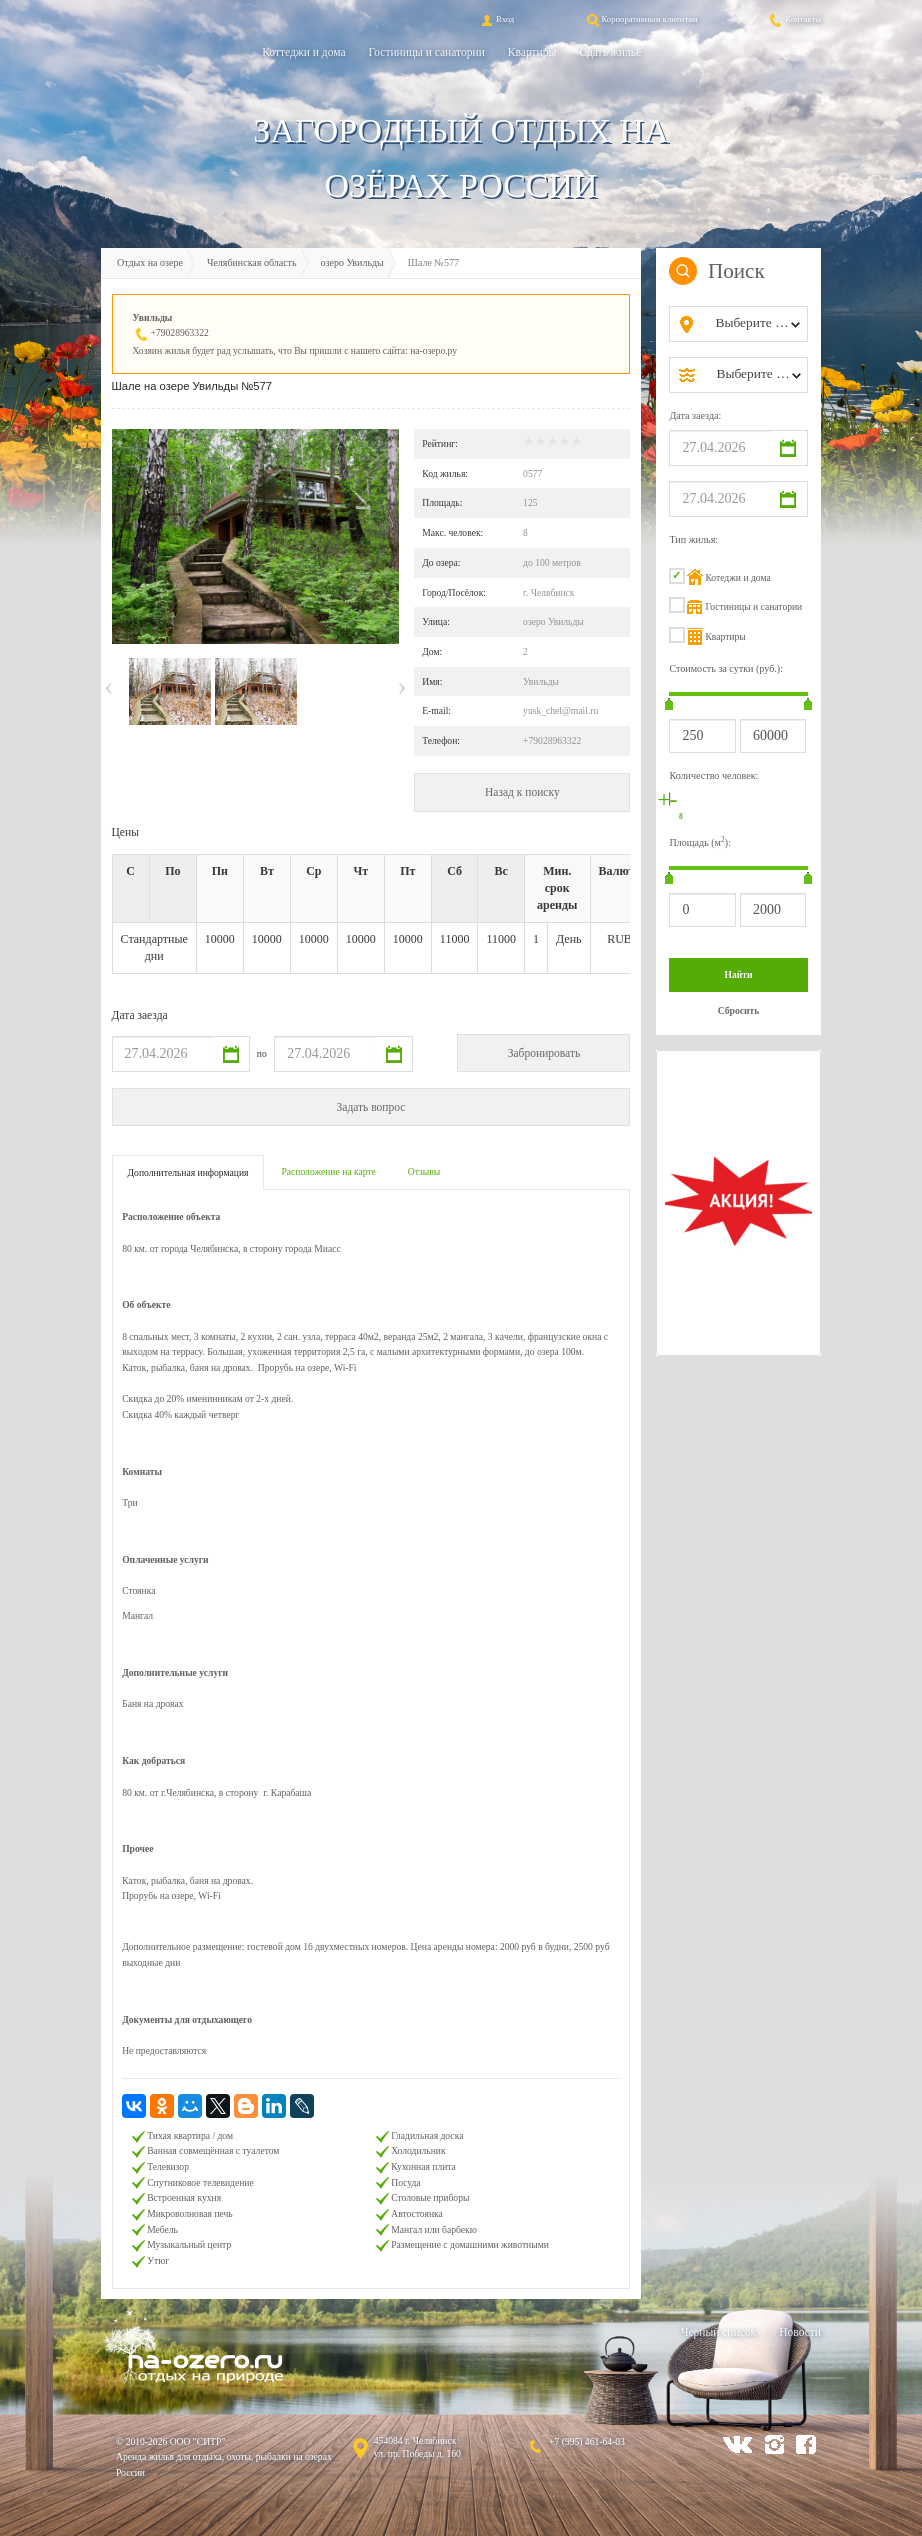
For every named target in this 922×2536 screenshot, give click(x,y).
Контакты (794, 19)
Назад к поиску (522, 792)
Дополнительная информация (188, 1172)
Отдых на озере (150, 262)
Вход (496, 19)
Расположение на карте (328, 1171)
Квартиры (532, 52)
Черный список (718, 2332)
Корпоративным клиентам (641, 19)
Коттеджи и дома (303, 52)
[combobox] (754, 324)
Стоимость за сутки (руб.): (726, 668)
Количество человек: (713, 775)
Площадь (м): (700, 841)
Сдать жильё (610, 52)
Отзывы (424, 1171)
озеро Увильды (352, 262)
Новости (800, 2332)
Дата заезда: (695, 415)
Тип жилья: (693, 539)
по (262, 1053)
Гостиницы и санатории (427, 52)
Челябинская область (252, 262)
